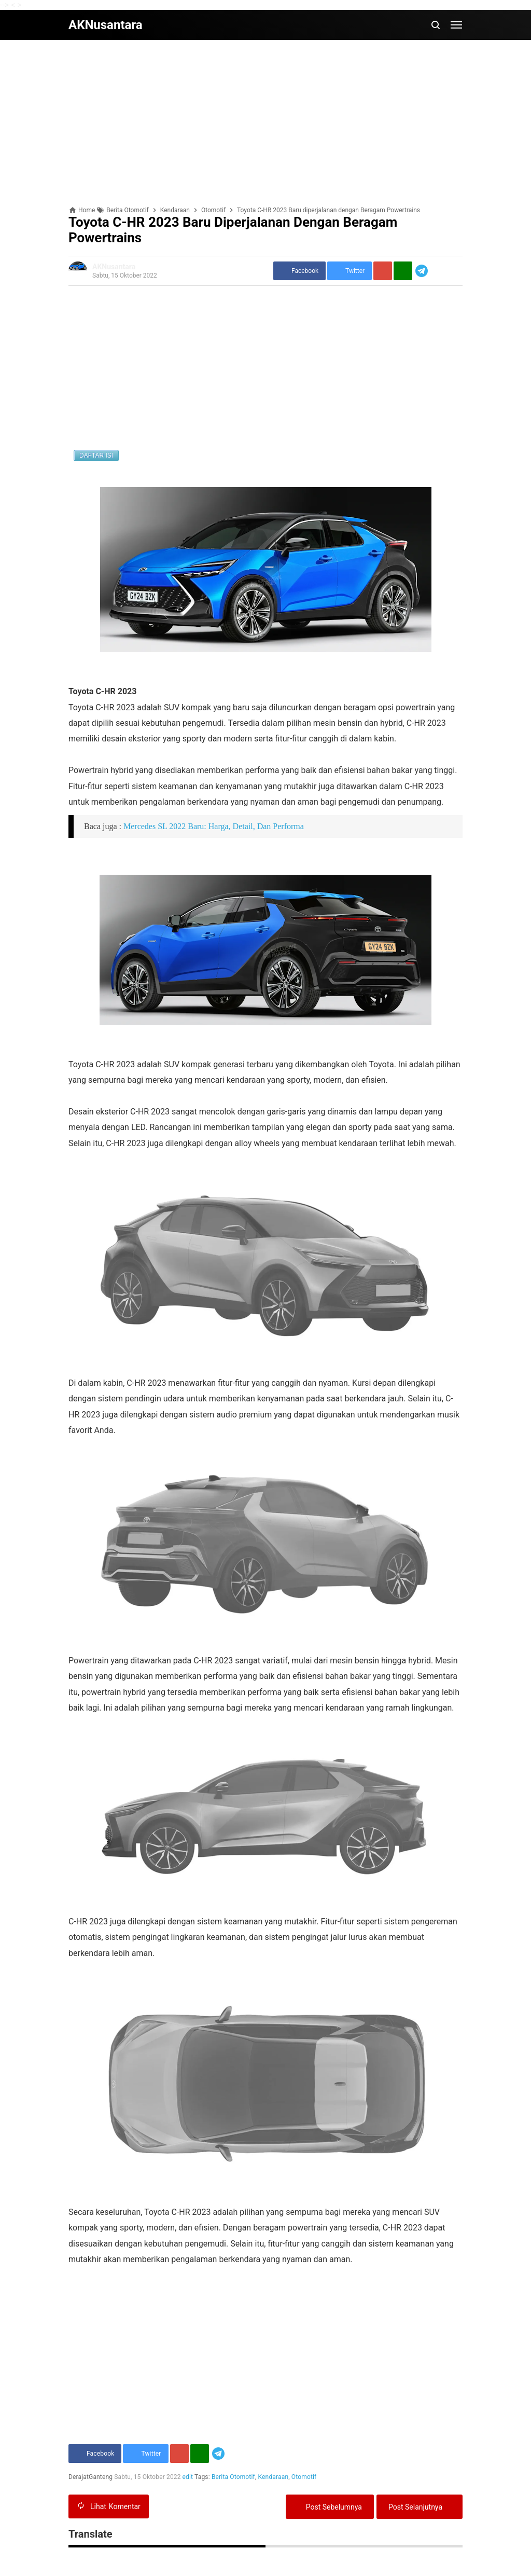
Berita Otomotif (233, 2477)
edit (188, 2477)
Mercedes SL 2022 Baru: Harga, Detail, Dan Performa (213, 826)
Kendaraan (273, 2477)
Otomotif (304, 2477)
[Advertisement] (265, 123)
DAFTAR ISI (96, 455)
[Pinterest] (382, 270)
